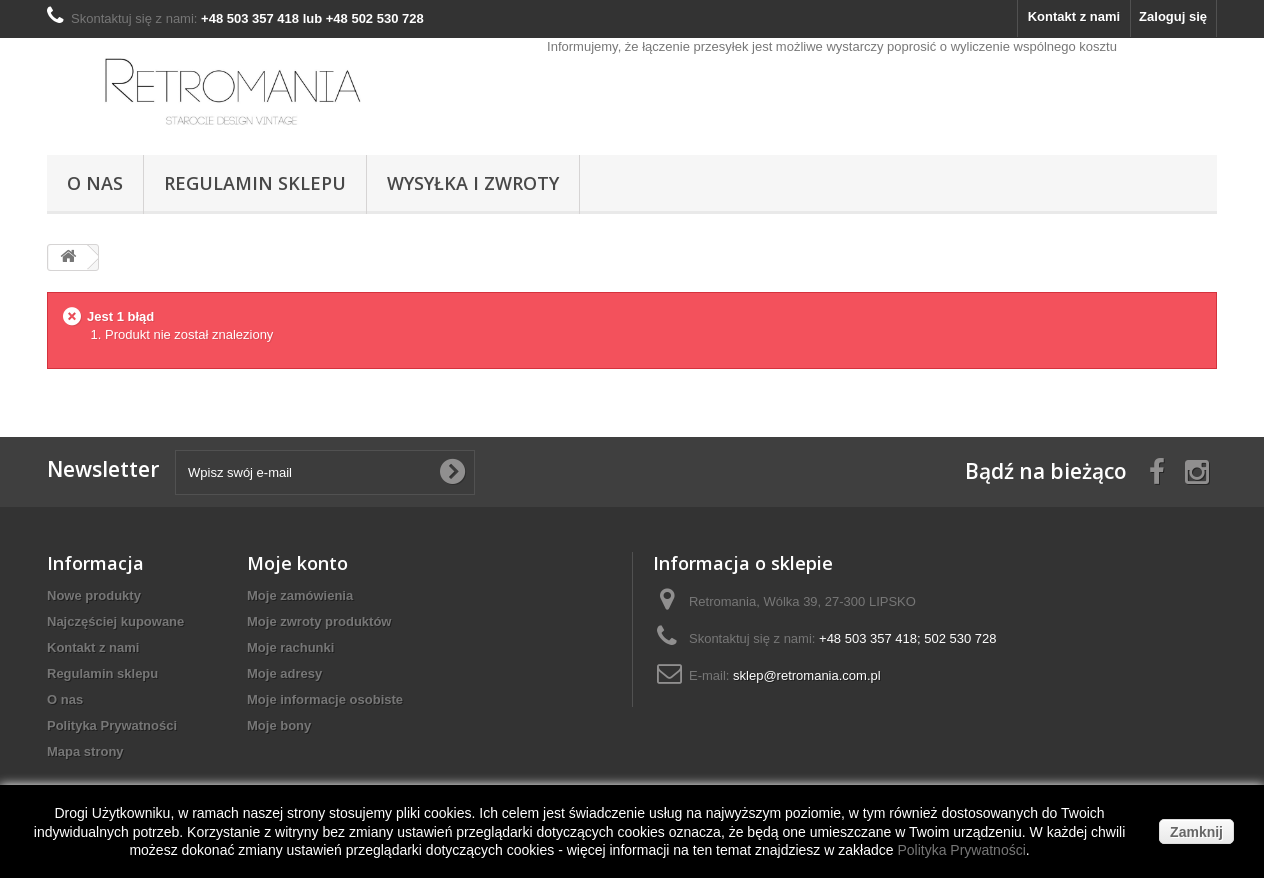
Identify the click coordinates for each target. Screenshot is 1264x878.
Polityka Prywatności (112, 725)
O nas (95, 183)
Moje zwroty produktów (319, 621)
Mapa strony (85, 751)
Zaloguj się (1173, 16)
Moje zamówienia (300, 595)
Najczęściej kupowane (115, 621)
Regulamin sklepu (255, 183)
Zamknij (1196, 832)
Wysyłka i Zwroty (473, 183)
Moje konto (297, 563)
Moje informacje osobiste (325, 699)
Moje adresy (284, 673)
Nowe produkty (94, 595)
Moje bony (279, 725)
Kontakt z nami (1074, 16)
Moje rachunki (290, 647)
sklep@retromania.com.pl (807, 675)
